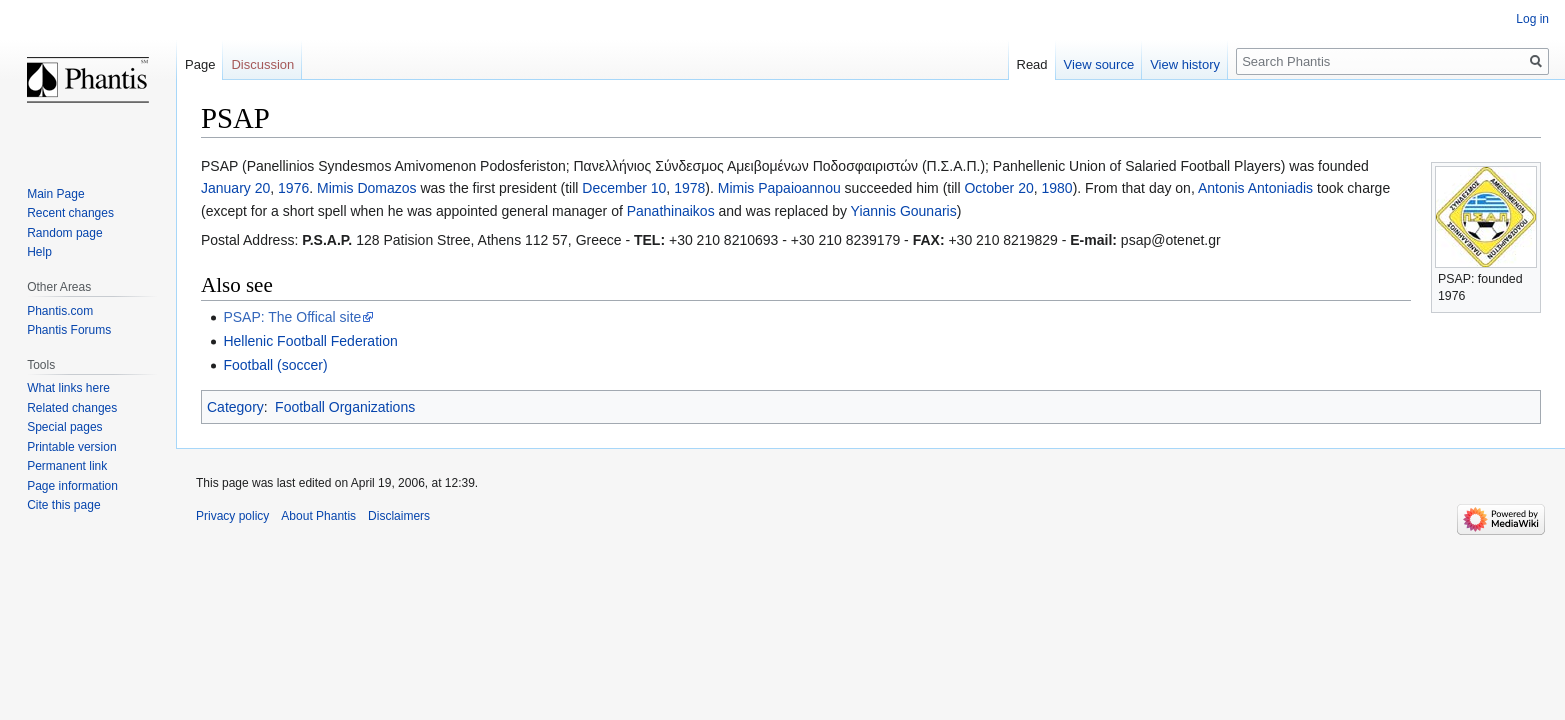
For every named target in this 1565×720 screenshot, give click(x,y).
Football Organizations (345, 407)
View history (1185, 64)
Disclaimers (399, 516)
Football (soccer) (275, 365)
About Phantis (318, 516)
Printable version (71, 447)
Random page (64, 233)
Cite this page (63, 505)
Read (1032, 64)
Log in (1532, 19)
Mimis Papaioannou (779, 188)
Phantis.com (60, 311)
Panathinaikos (671, 211)
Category (235, 407)
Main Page (55, 194)
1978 (689, 188)
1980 (1056, 188)
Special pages (64, 427)
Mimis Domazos (367, 188)
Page (200, 64)
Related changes (72, 408)
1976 (293, 188)
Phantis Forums (69, 330)
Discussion (262, 64)
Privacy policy (232, 516)
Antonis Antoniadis (1255, 188)
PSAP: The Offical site (292, 317)
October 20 (998, 188)
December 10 (624, 188)
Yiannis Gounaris (904, 211)
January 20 (235, 188)
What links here (68, 388)
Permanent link (67, 466)
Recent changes (70, 213)
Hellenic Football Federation (310, 341)
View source (1099, 64)
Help (39, 252)
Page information (72, 486)
